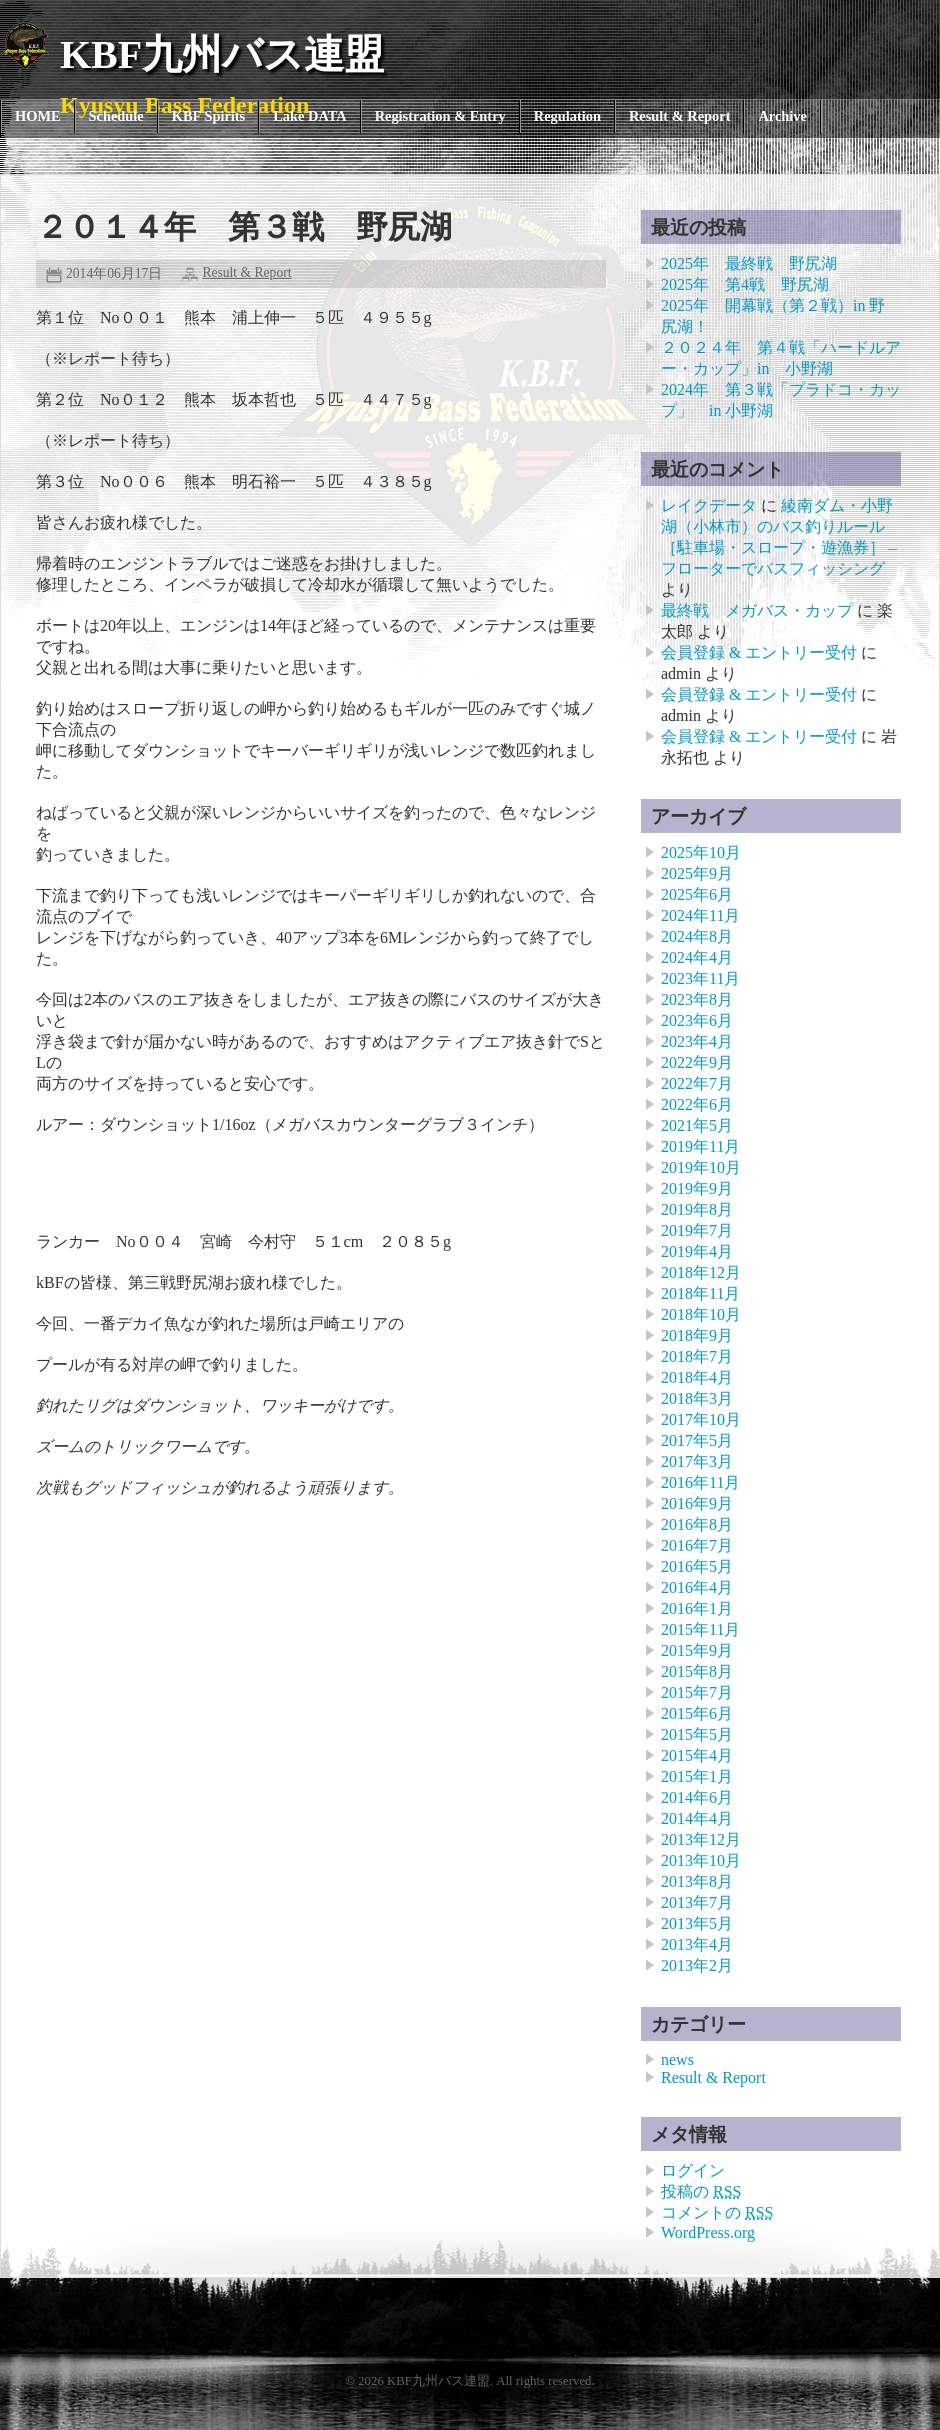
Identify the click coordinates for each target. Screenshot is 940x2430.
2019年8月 (697, 1209)
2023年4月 (697, 1041)
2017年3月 (697, 1461)
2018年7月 (697, 1356)
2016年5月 (697, 1566)
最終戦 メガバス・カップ (757, 610)
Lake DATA (309, 116)
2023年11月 (700, 978)
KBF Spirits (208, 116)
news (677, 2059)
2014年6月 (697, 1797)
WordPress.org (708, 2232)
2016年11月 (700, 1482)
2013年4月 (697, 1944)
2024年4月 (697, 957)
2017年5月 (697, 1440)
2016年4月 (697, 1587)
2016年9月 (697, 1503)
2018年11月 (700, 1293)
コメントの (717, 2212)
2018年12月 (701, 1272)
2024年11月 (700, 915)
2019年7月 (697, 1230)
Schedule (116, 116)
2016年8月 (697, 1524)
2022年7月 (697, 1083)
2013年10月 (701, 1860)
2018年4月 (697, 1377)
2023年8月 (697, 999)
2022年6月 (697, 1104)
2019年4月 (697, 1251)
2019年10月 (701, 1167)
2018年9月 (697, 1335)
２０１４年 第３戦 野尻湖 (244, 227)
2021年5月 (697, 1125)
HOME (38, 116)
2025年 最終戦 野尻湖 (749, 263)
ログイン (693, 2170)
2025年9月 (697, 873)
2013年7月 (697, 1902)
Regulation (567, 116)
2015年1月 (697, 1776)
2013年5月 (697, 1923)
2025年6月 (697, 894)
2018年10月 (701, 1314)
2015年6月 (697, 1713)
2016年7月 (697, 1545)
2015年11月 (700, 1629)
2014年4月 (697, 1818)
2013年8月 (697, 1881)
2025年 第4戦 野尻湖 (745, 284)
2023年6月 (697, 1020)
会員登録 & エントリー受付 (759, 652)
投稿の (701, 2191)
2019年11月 (700, 1146)
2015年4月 (697, 1755)
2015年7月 (697, 1692)
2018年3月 (697, 1398)
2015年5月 (697, 1734)
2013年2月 (697, 1965)
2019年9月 (697, 1188)
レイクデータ (709, 505)
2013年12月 (701, 1839)
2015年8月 (697, 1671)
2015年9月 (697, 1650)
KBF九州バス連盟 (222, 54)
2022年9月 (697, 1062)
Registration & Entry (440, 116)
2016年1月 (697, 1608)
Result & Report (680, 116)
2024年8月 (697, 936)
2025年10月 (701, 852)
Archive (782, 116)
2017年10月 (701, 1419)
